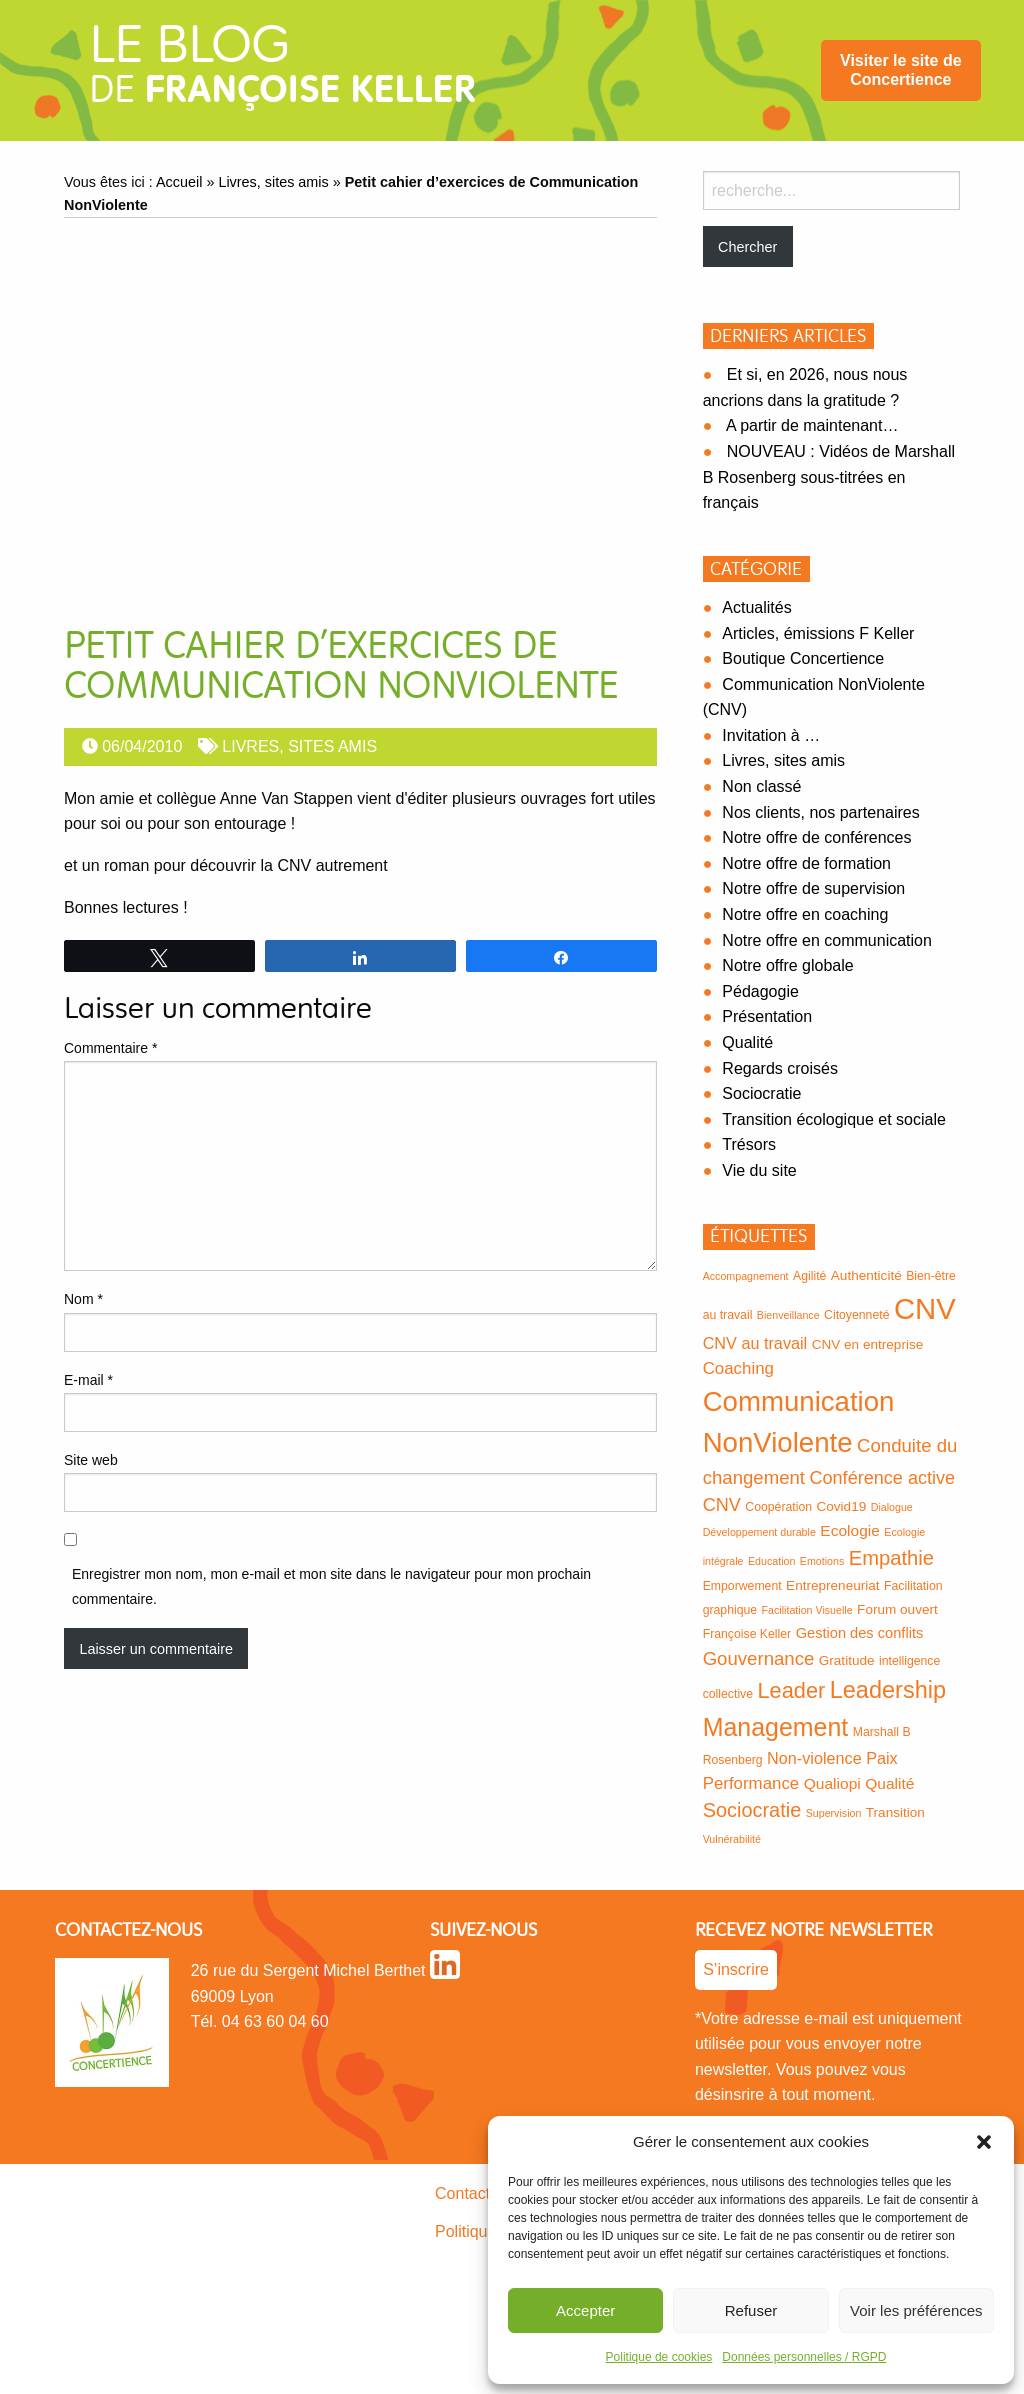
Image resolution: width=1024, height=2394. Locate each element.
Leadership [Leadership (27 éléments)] (888, 1690)
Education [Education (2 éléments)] (771, 1561)
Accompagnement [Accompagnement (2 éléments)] (746, 1276)
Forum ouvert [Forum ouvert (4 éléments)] (897, 1609)
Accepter (585, 2310)
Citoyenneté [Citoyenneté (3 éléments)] (856, 1315)
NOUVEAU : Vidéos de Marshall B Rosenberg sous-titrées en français (829, 477)
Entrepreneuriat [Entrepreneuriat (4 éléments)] (833, 1585)
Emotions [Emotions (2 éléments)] (822, 1561)
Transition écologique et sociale (834, 1119)
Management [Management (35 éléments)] (776, 1727)
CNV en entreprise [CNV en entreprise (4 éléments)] (868, 1344)
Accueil (179, 182)
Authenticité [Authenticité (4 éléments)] (866, 1275)
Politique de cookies (659, 2357)
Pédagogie (760, 991)
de (282, 72)
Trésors (749, 1144)
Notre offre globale (787, 965)
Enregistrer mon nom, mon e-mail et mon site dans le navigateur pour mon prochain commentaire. (331, 1586)
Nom (83, 1299)
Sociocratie (761, 1093)
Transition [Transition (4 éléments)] (895, 1812)
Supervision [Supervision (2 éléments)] (834, 1813)
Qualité (747, 1042)
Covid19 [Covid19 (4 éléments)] (841, 1506)
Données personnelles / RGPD (804, 2357)
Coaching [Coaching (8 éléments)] (738, 1368)
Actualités (756, 607)
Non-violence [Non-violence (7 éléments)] (814, 1758)
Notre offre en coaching (805, 914)
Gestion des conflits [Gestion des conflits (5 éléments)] (860, 1633)
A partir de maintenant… (812, 425)
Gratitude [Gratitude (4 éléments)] (847, 1660)
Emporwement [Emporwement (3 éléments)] (742, 1586)
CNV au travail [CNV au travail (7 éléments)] (755, 1343)
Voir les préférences (916, 2310)
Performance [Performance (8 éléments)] (751, 1783)
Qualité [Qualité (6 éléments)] (889, 1783)
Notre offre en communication (827, 940)
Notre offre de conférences (816, 837)
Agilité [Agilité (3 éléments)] (809, 1276)
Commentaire (110, 1048)
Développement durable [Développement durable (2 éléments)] (759, 1532)
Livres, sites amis (273, 182)
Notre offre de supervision (813, 888)
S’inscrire (736, 1969)
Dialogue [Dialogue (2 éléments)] (892, 1507)
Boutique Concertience (803, 658)
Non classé (761, 786)
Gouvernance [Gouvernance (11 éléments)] (759, 1658)
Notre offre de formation (806, 863)
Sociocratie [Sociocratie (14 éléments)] (752, 1810)
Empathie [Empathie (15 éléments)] (891, 1558)
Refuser (751, 2310)
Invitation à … (771, 735)
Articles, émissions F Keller (818, 633)
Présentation (767, 1016)
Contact (462, 2193)
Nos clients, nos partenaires (820, 812)
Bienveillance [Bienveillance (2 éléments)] (788, 1315)
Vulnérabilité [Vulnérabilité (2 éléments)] (732, 1839)
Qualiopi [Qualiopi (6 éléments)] (832, 1783)
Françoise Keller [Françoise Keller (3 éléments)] (747, 1634)
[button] (984, 2142)
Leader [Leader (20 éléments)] (792, 1690)
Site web (91, 1460)
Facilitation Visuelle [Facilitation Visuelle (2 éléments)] (807, 1610)
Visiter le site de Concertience (901, 70)
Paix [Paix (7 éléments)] (882, 1758)
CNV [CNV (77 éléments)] (925, 1308)
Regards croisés (780, 1068)
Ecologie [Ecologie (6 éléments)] (850, 1530)
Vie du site (759, 1170)
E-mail (88, 1380)
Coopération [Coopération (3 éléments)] (778, 1507)
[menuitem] (901, 70)
